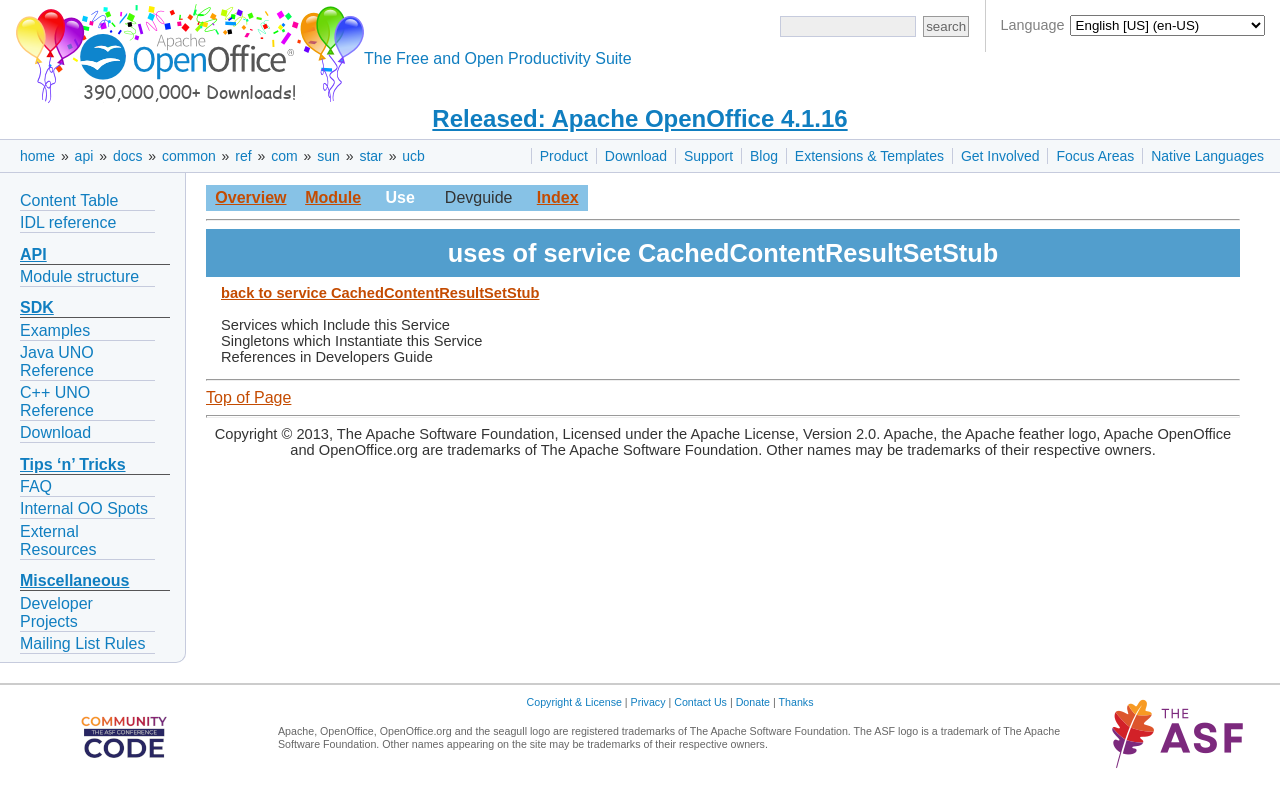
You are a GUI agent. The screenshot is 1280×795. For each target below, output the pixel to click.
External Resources (58, 540)
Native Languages (1207, 156)
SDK (37, 307)
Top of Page (248, 397)
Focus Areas (1095, 156)
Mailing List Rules (82, 643)
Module (333, 197)
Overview (250, 197)
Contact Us (700, 702)
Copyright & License (574, 702)
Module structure (79, 276)
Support (708, 156)
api (84, 156)
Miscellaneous (74, 580)
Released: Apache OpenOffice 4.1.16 (639, 118)
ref (243, 156)
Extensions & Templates (869, 156)
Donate (753, 702)
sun (328, 156)
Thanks (796, 702)
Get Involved (1000, 156)
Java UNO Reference (57, 361)
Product (564, 156)
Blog (764, 156)
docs (128, 156)
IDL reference (68, 222)
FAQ (36, 486)
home (37, 156)
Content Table (69, 200)
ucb (413, 156)
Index (558, 197)
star (370, 156)
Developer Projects (56, 612)
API (33, 254)
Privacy (648, 702)
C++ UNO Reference (57, 401)
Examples (55, 330)
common (189, 156)
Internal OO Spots (84, 508)
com (284, 156)
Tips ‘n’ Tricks (73, 464)
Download (636, 156)
